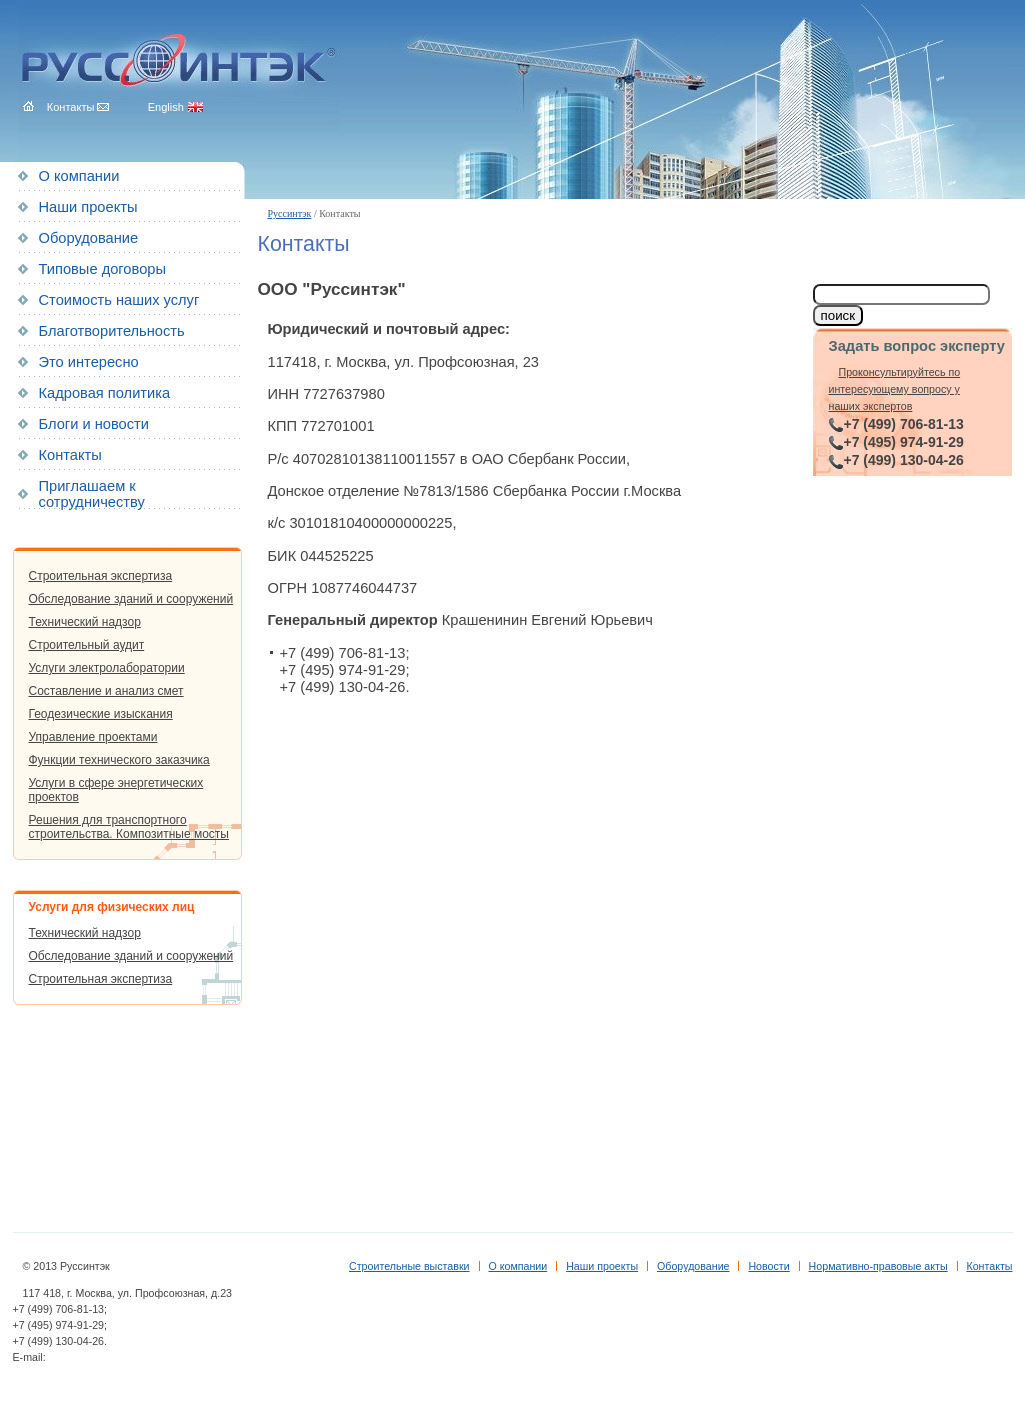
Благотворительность (112, 331)
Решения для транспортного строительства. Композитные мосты (129, 827)
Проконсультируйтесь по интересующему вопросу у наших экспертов (895, 389)
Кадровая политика (105, 393)
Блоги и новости (94, 424)
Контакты (70, 455)
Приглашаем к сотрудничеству (92, 494)
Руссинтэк (290, 213)
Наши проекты (88, 207)
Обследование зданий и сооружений (131, 599)
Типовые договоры (102, 269)
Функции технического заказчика (119, 760)
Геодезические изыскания (101, 714)
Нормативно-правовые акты (878, 1266)
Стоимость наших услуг (119, 300)
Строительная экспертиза (101, 576)
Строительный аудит (87, 645)
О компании (79, 176)
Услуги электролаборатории (107, 668)
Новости (768, 1266)
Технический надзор (85, 622)
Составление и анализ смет (106, 691)
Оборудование (89, 238)
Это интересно (89, 362)
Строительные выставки (409, 1266)
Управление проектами (93, 737)
